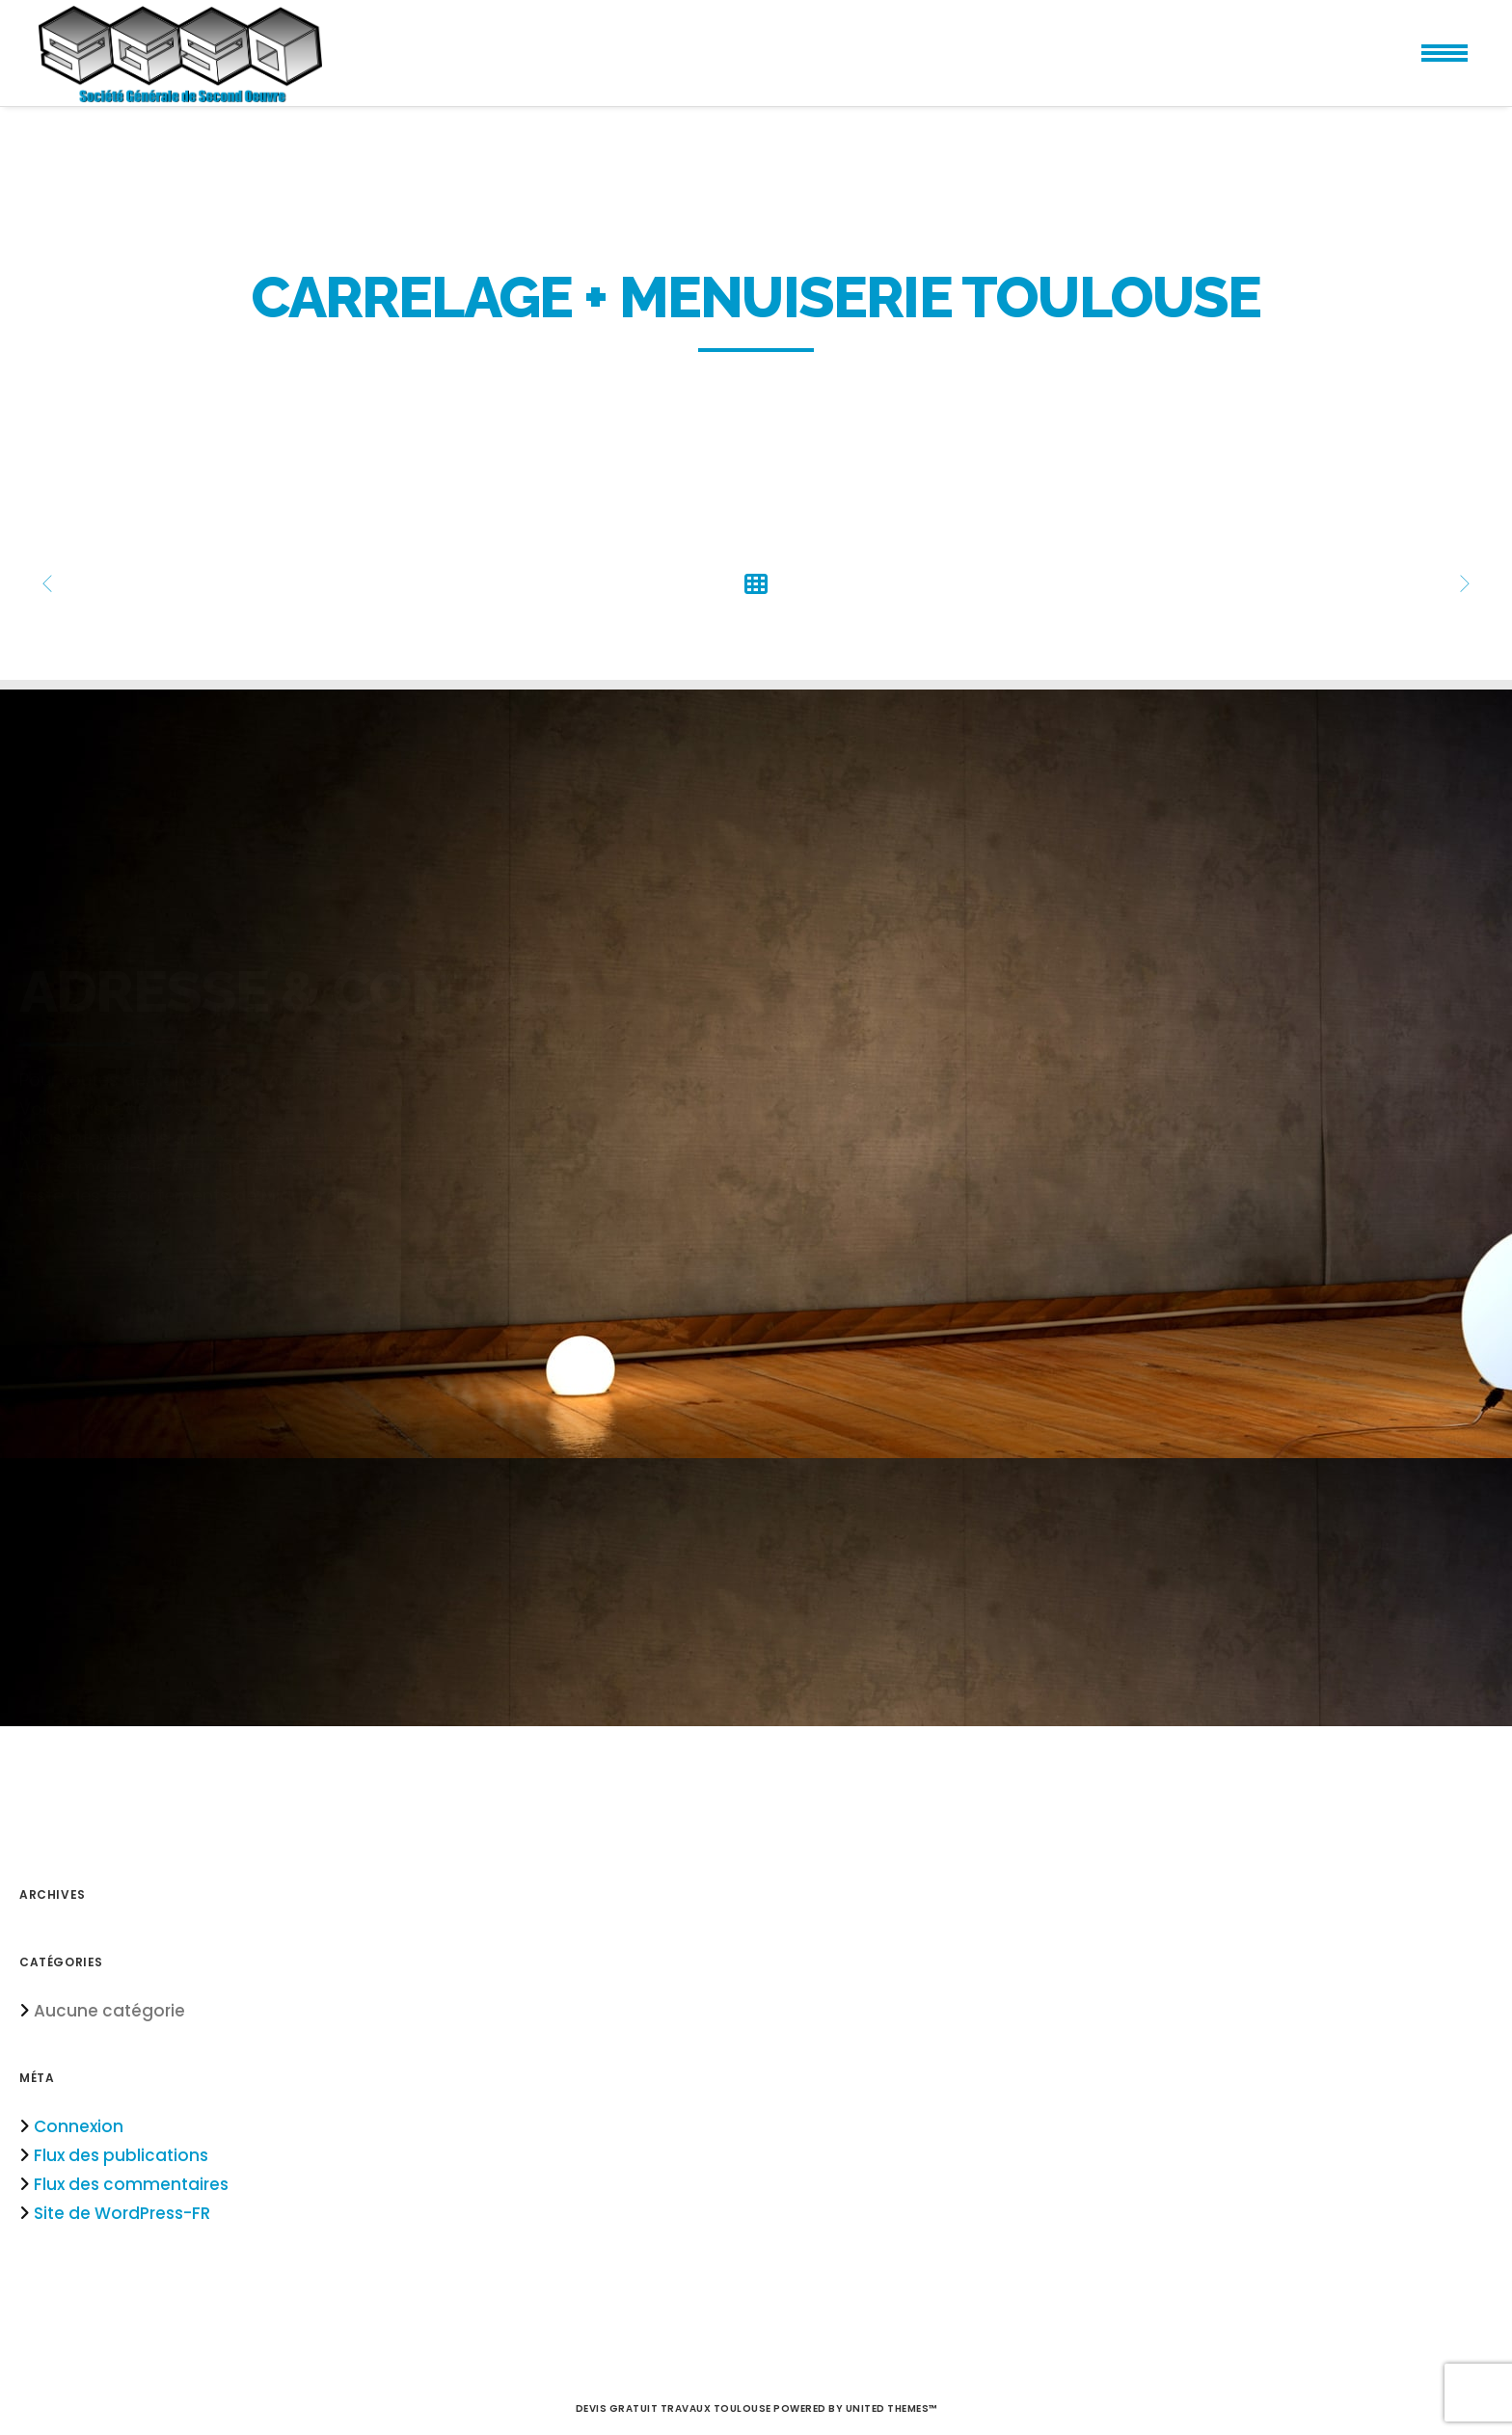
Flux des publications (121, 2155)
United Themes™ (891, 2408)
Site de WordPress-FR (122, 2213)
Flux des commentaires (131, 2184)
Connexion (78, 2126)
